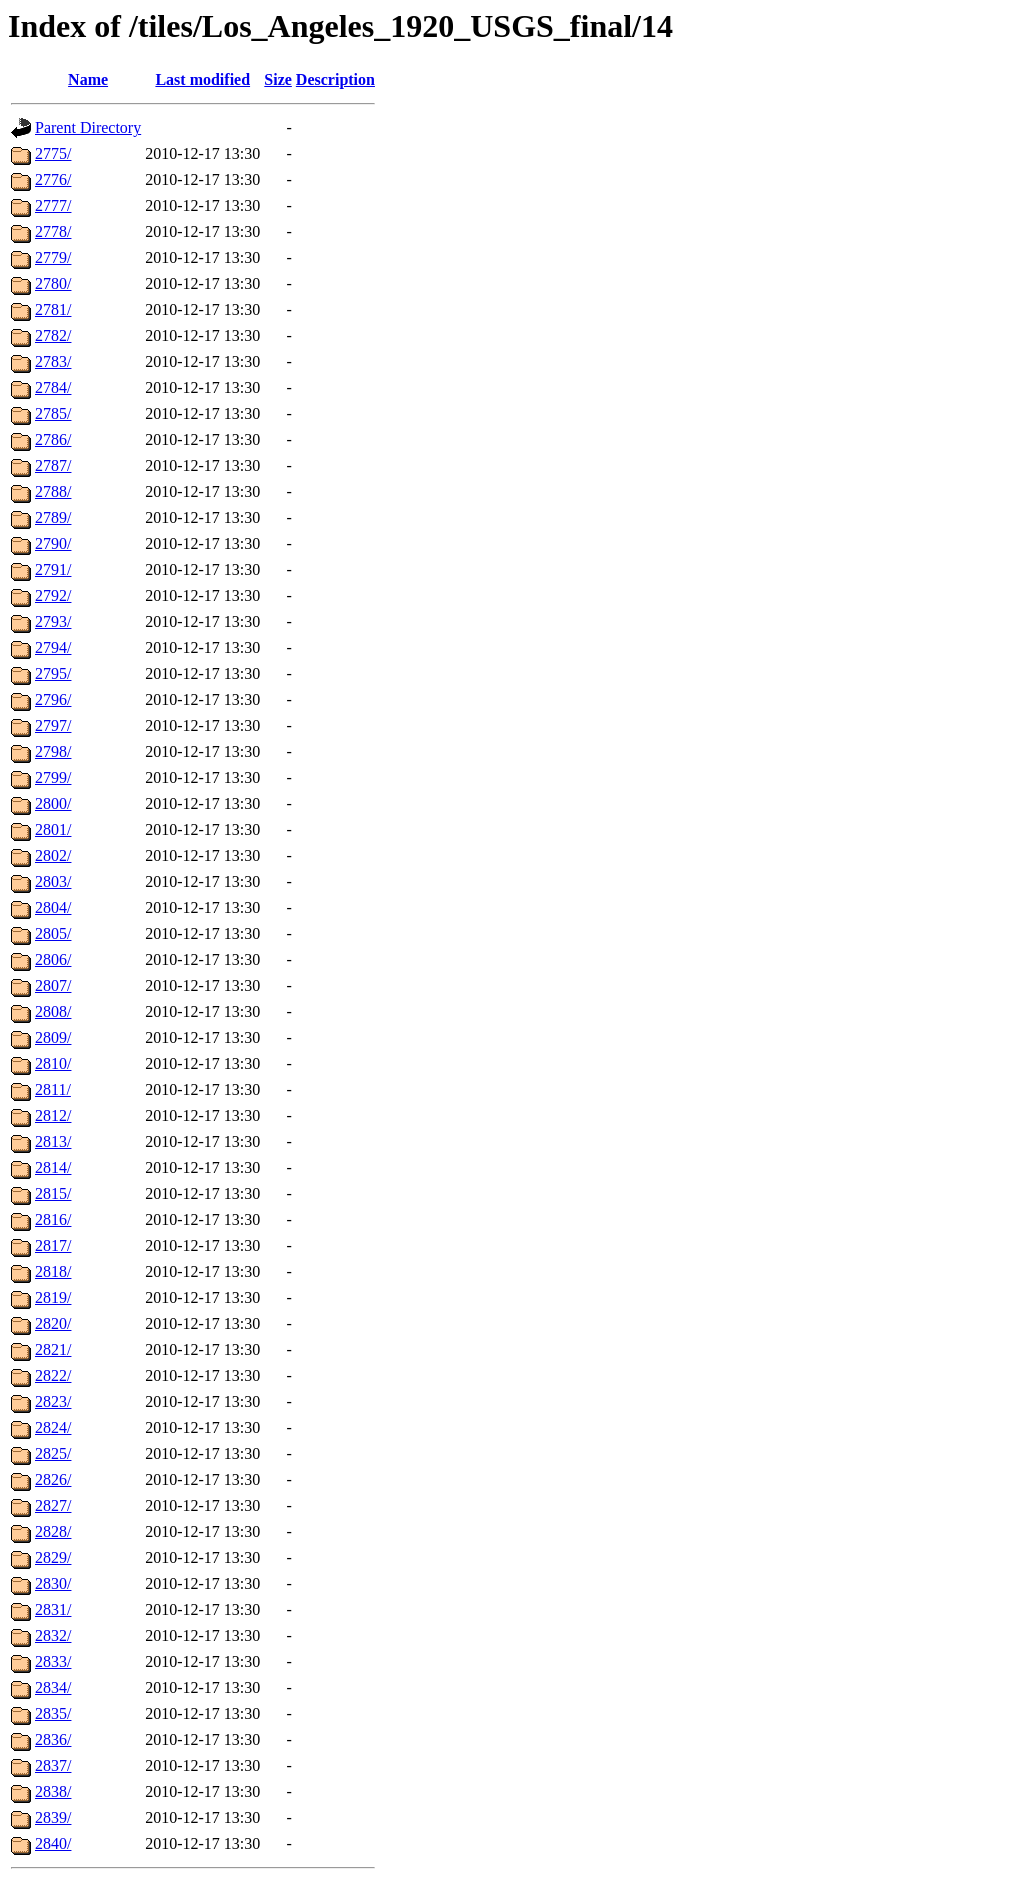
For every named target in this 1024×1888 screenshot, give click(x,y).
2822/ (53, 1375)
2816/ (53, 1219)
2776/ (53, 179)
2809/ (53, 1037)
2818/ (53, 1271)
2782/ (53, 335)
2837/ (53, 1765)
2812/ (53, 1115)
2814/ (53, 1167)
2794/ (53, 647)
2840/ (53, 1843)
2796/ (53, 699)
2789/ (53, 517)
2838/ (53, 1791)
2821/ (53, 1349)
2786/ (53, 439)
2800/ (53, 803)
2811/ (53, 1089)
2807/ (53, 985)
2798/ (53, 751)
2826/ (53, 1479)
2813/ (53, 1141)
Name (88, 79)
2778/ (53, 231)
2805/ (53, 933)
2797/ (53, 725)
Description (335, 79)
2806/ (53, 959)
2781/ (53, 309)
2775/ (53, 153)
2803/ (53, 881)
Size (278, 79)
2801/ (53, 829)
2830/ (53, 1583)
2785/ (53, 413)
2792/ (53, 595)
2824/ (53, 1427)
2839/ (53, 1817)
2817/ (53, 1245)
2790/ (53, 543)
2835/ (53, 1713)
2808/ (53, 1011)
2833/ (53, 1661)
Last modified (202, 79)
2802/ (53, 855)
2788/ (53, 491)
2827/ (53, 1505)
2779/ (53, 257)
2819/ (53, 1297)
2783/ (53, 361)
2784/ (53, 387)
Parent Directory (88, 127)
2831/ (53, 1609)
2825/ (53, 1453)
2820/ (53, 1323)
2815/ (53, 1193)
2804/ (53, 907)
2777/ (53, 205)
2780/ (53, 283)
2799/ (53, 777)
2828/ (53, 1531)
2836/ (53, 1739)
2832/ (53, 1635)
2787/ (53, 465)
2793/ (53, 621)
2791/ (53, 569)
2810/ (53, 1063)
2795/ (53, 673)
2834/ (53, 1687)
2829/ (53, 1557)
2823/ (53, 1401)
